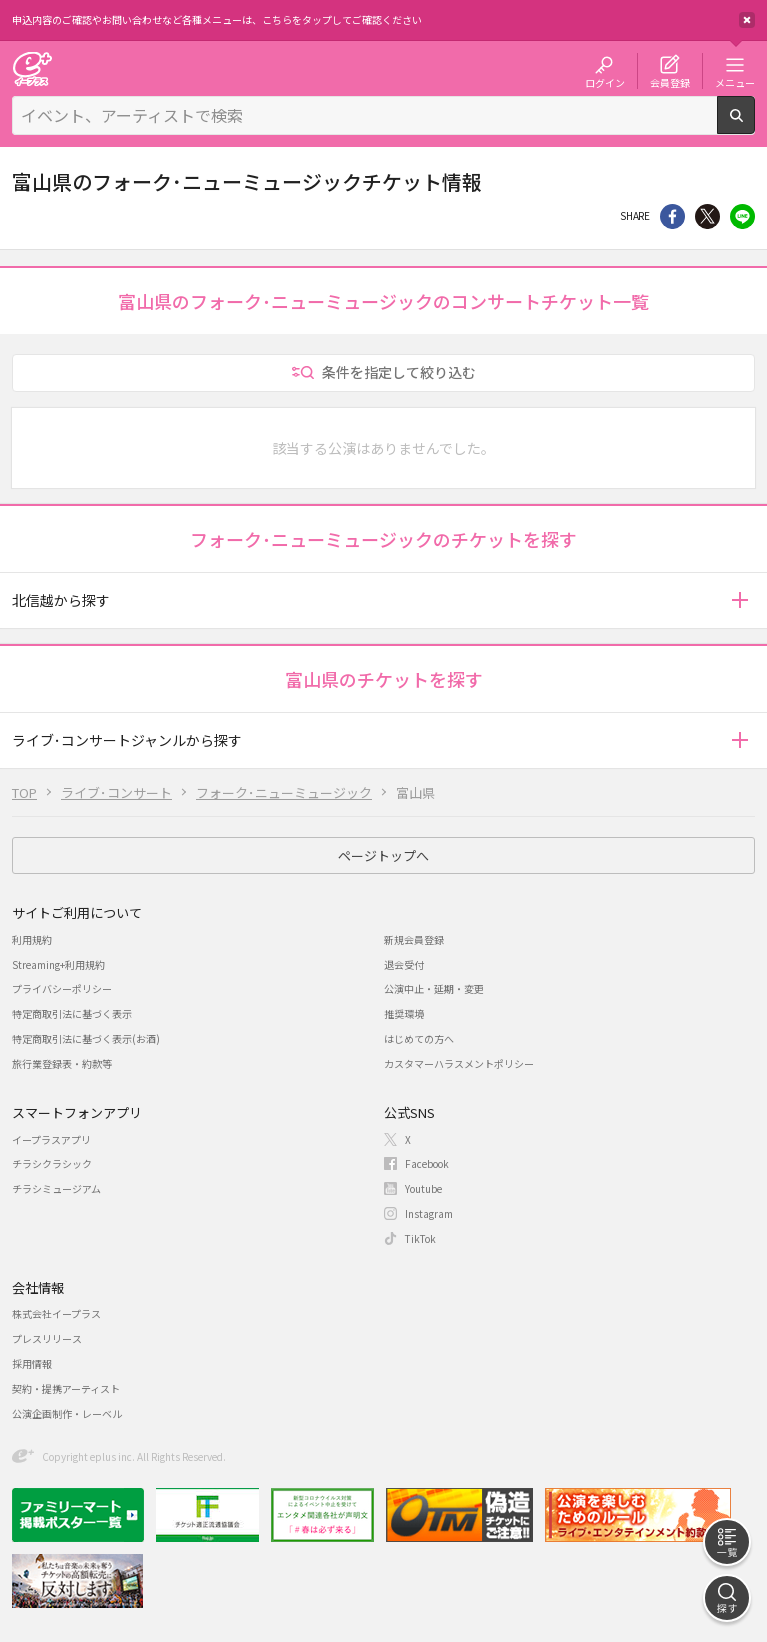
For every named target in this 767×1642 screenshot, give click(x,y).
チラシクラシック (52, 1163)
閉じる (747, 20)
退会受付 (404, 964)
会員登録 (670, 82)
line (742, 216)
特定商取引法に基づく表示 (72, 1013)
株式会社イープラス (56, 1313)
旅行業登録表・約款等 (62, 1063)
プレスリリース (47, 1338)
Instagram (429, 1213)
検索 (754, 126)
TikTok (420, 1238)
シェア (672, 216)
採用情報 (32, 1363)
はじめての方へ (419, 1038)
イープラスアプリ (51, 1139)
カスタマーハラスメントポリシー (459, 1063)
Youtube (423, 1188)
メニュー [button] (735, 82)
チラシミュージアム (56, 1188)
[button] (739, 600)
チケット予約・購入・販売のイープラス (32, 68)
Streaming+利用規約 (58, 964)
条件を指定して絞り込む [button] (399, 372)
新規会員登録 (414, 939)
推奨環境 (404, 1013)
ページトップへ (383, 855)
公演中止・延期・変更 (434, 988)
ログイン (605, 82)
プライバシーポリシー (62, 988)
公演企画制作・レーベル (67, 1413)
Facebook (427, 1163)
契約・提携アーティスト (66, 1388)
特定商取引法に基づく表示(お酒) (86, 1038)
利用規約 (32, 939)
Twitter (707, 216)
